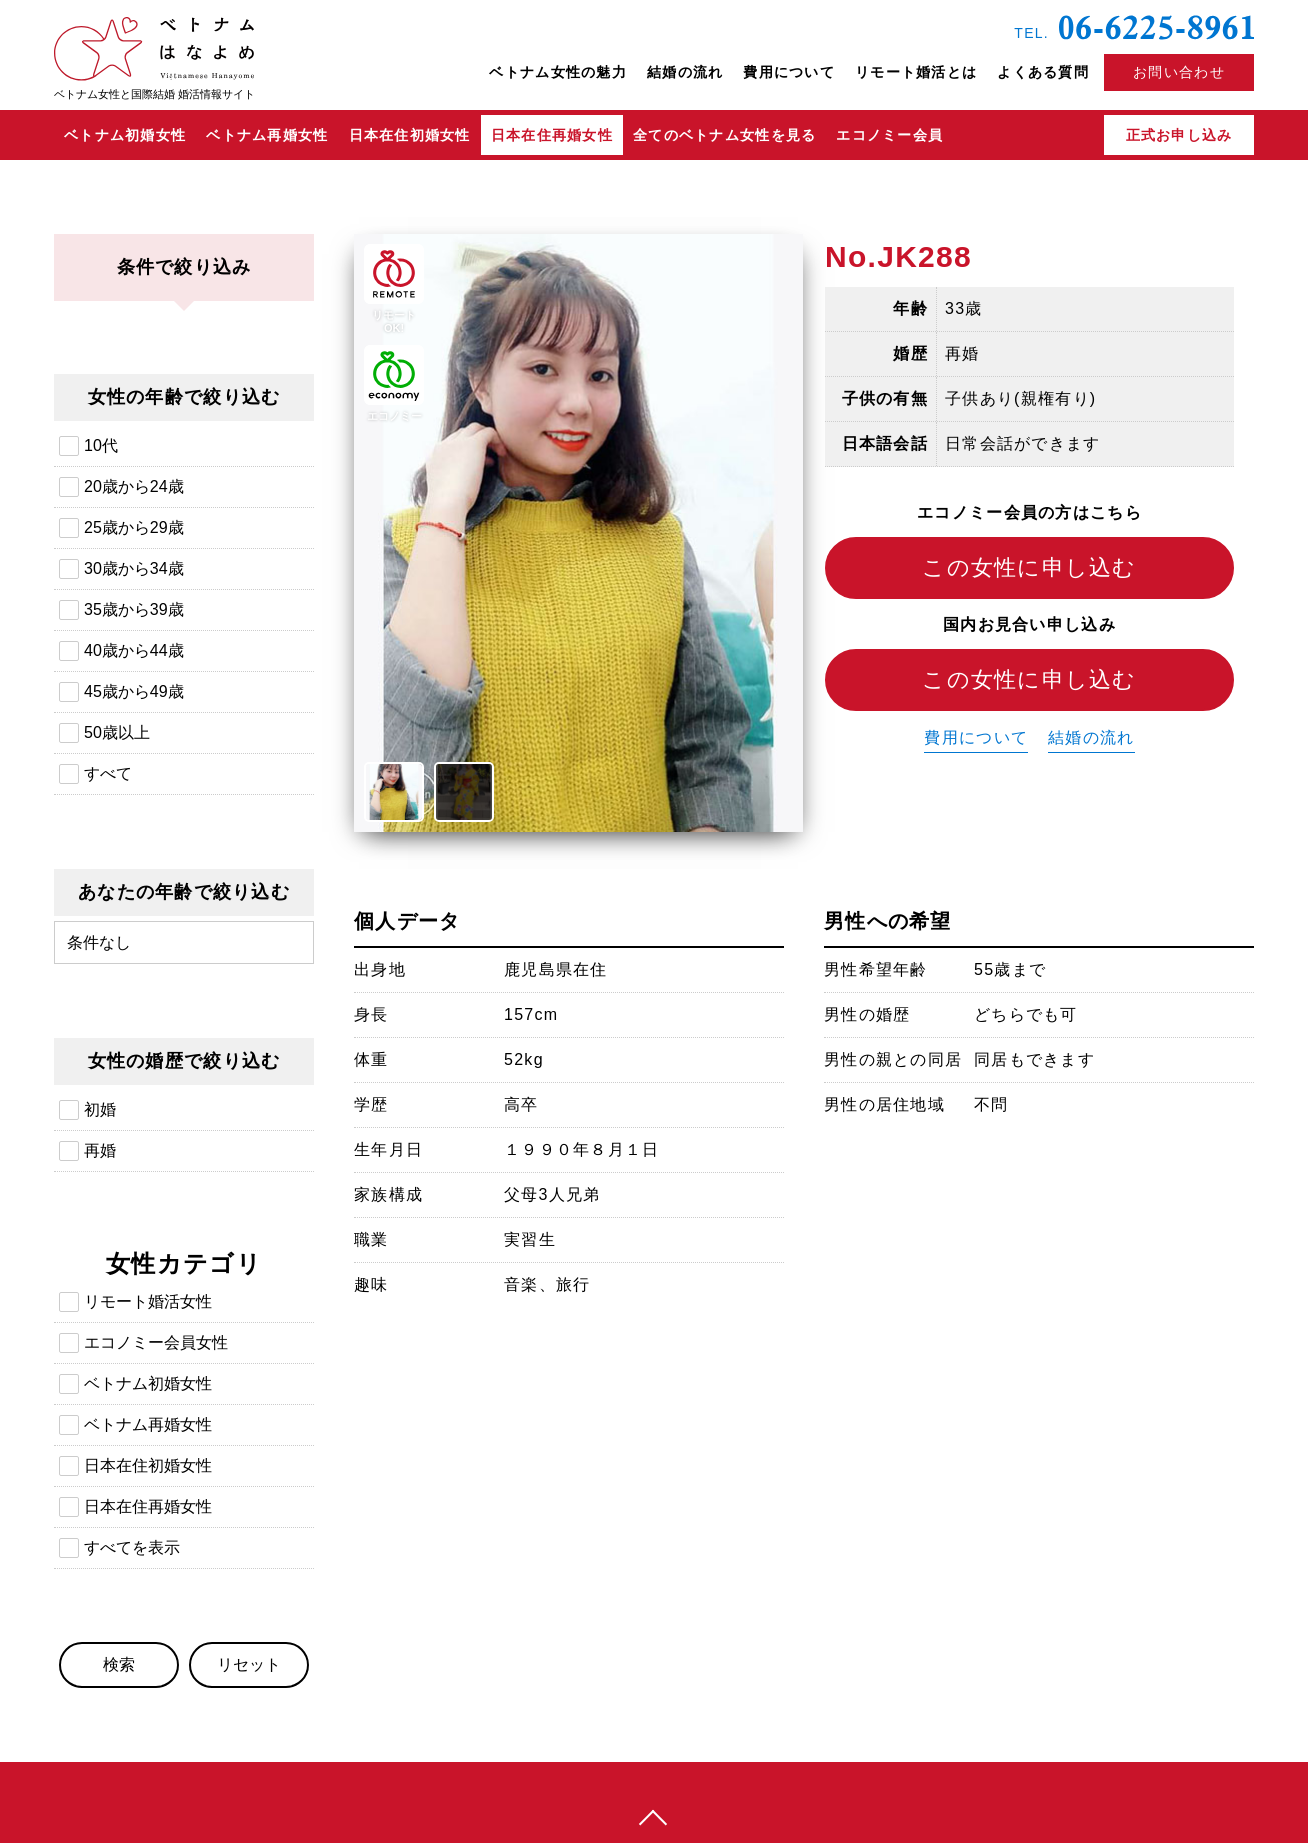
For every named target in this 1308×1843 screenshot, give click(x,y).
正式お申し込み (1179, 135)
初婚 (100, 1109)
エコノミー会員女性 (156, 1342)
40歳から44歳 (134, 650)
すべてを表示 (132, 1547)
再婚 (100, 1150)
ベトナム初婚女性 (125, 135)
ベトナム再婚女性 (267, 135)
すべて (108, 773)
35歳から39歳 (134, 609)
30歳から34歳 (134, 568)
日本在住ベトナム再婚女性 (1135, 256)
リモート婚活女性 (148, 1301)
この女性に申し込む (1029, 567)
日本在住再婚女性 (552, 135)
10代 (101, 445)
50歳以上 (117, 732)
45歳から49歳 (134, 691)
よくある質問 (1043, 72)
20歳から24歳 (134, 486)
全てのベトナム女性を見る (724, 135)
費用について (789, 72)
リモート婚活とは (916, 72)
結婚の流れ (685, 72)
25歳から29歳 (134, 527)
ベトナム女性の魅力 (558, 72)
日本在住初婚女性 (410, 135)
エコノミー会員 (889, 135)
